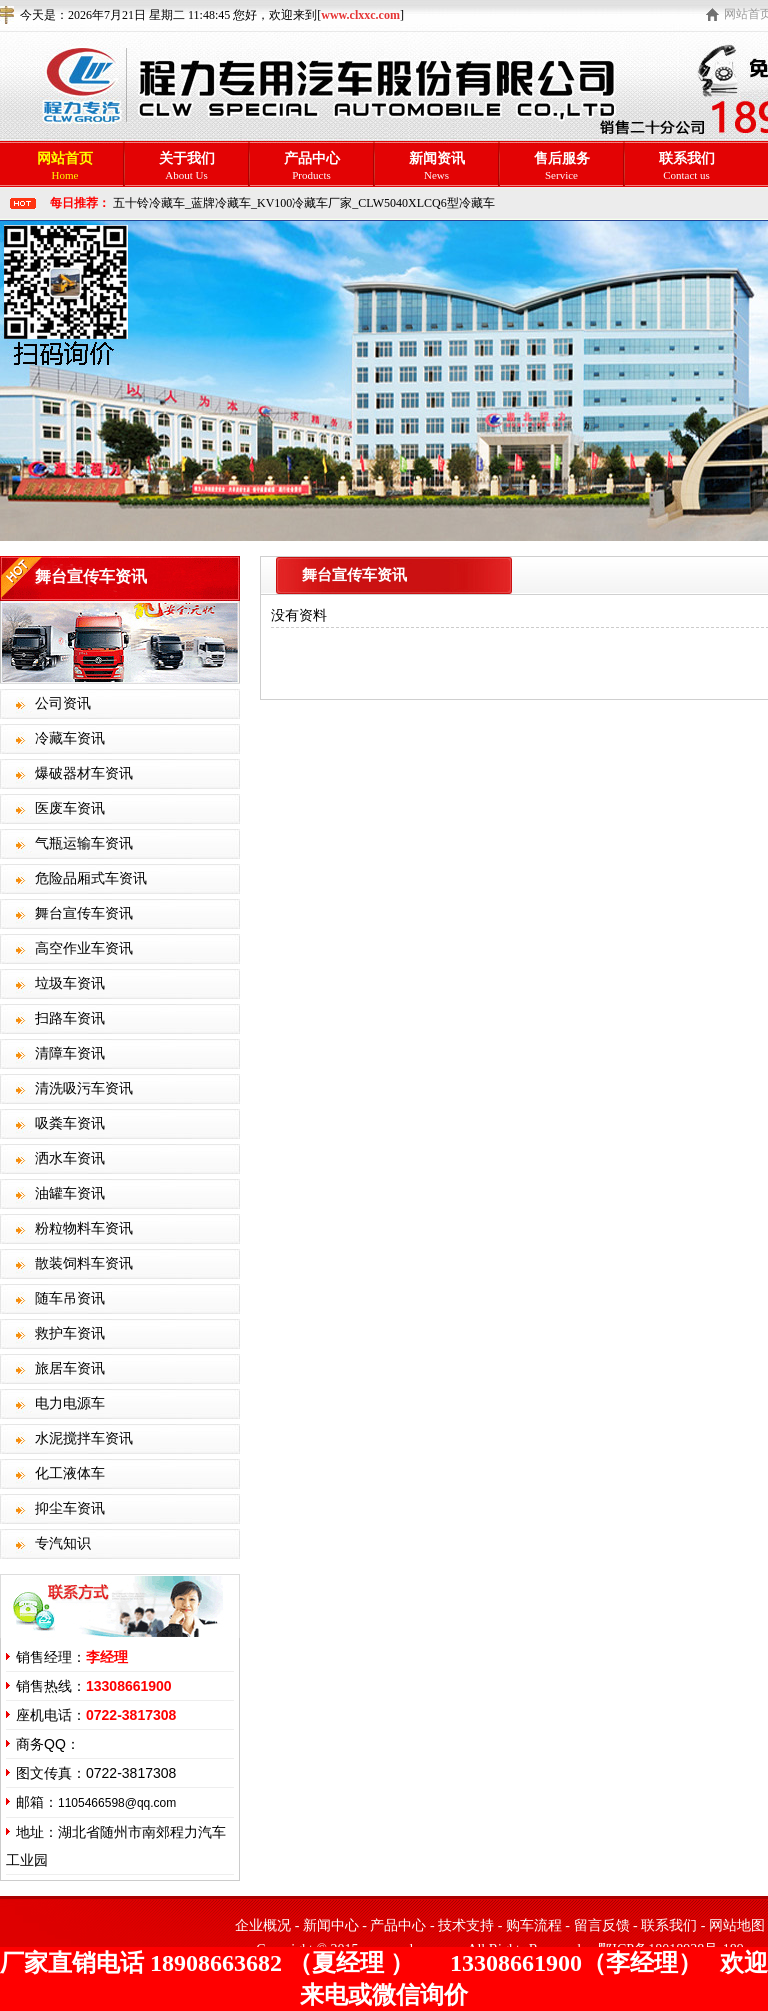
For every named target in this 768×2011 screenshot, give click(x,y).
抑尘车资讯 (70, 1508)
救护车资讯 (70, 1333)
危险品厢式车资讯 (91, 878)
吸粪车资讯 (70, 1123)
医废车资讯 (70, 808)
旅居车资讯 (70, 1368)
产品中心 (398, 1925)
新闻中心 (331, 1925)
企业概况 (263, 1925)
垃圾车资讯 (70, 983)
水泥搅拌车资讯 (84, 1438)
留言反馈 (602, 1925)
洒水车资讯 (70, 1158)
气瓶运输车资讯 (84, 843)
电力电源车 (70, 1403)
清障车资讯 (70, 1053)
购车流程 (534, 1925)
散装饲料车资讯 (84, 1263)
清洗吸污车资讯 (84, 1088)
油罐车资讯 (70, 1193)
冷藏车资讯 (70, 738)
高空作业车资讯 (84, 948)
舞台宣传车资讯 (84, 913)
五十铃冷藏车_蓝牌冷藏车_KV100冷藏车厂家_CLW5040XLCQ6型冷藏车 (304, 203)
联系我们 (669, 1925)
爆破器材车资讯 (84, 773)
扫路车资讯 (70, 1018)
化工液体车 (70, 1473)
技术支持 (466, 1925)
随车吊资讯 (70, 1298)
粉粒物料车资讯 (84, 1228)
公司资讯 (63, 703)
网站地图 (737, 1925)
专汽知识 (63, 1543)
